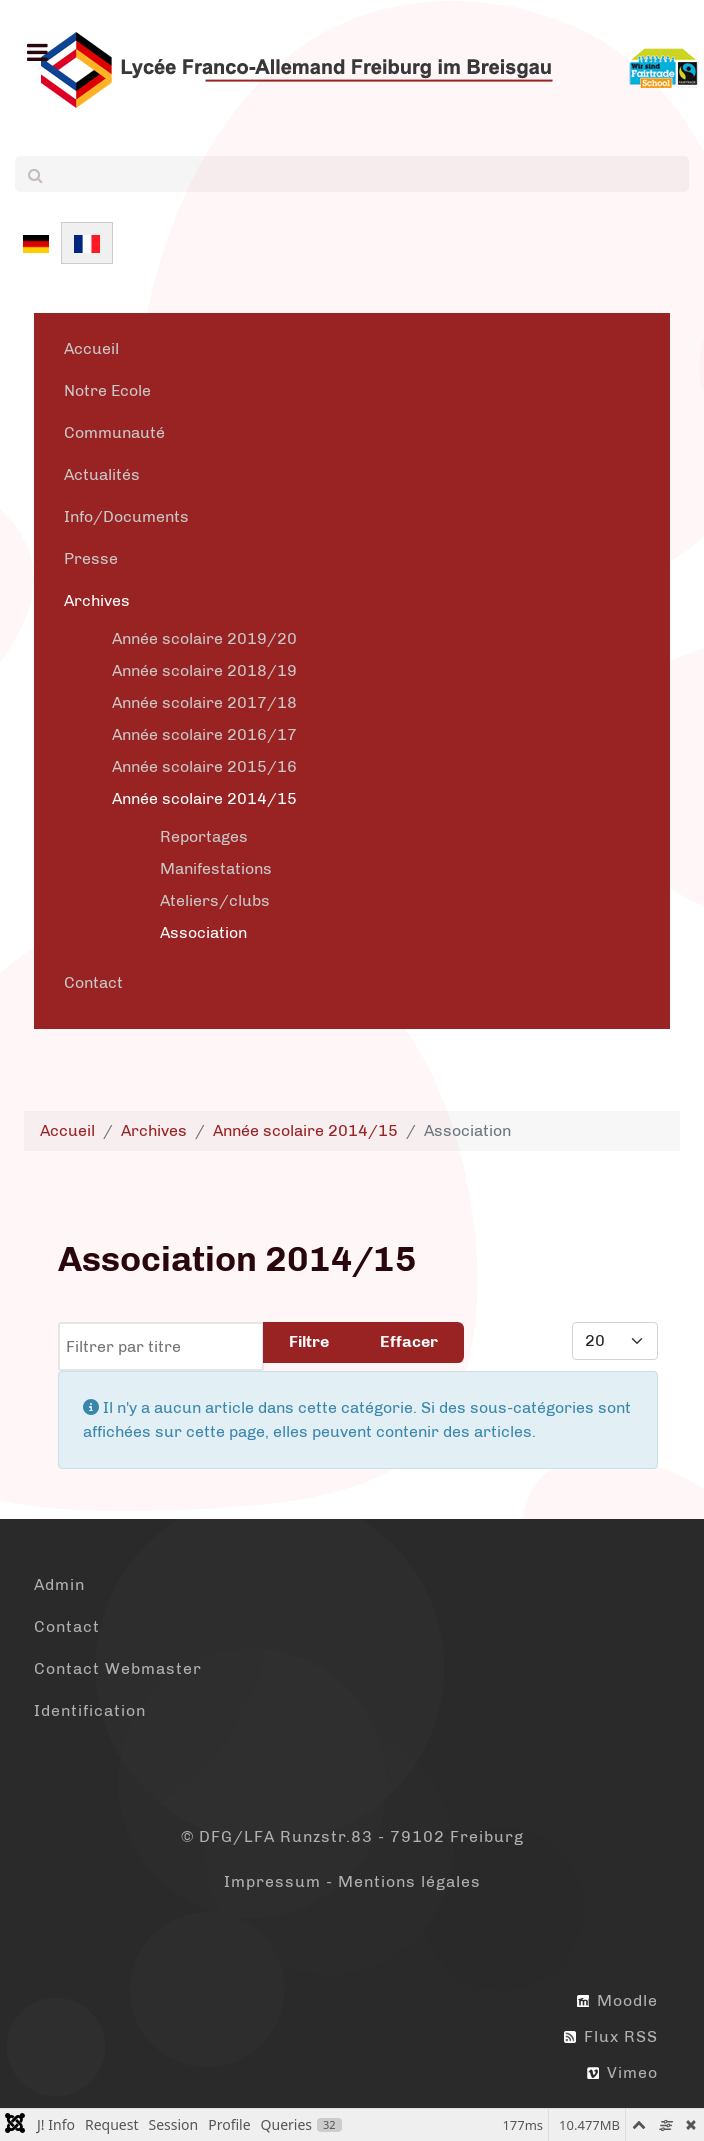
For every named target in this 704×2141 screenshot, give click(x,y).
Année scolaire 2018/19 (204, 670)
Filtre (309, 1341)
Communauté (114, 432)
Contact (93, 982)
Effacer (409, 1341)
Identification (90, 1710)
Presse (91, 558)
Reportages (204, 836)
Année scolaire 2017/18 (204, 702)
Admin (59, 1584)
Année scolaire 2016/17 (204, 734)
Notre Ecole (107, 390)
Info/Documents (126, 516)
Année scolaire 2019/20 (204, 638)
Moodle (617, 2000)
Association (203, 932)
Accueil (91, 348)
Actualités (102, 474)
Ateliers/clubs (215, 900)
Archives (97, 600)
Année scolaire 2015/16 (204, 766)
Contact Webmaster (118, 1668)
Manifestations (216, 868)
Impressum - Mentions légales (352, 1881)
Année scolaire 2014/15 (204, 798)
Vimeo (622, 2072)
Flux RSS (611, 2036)
